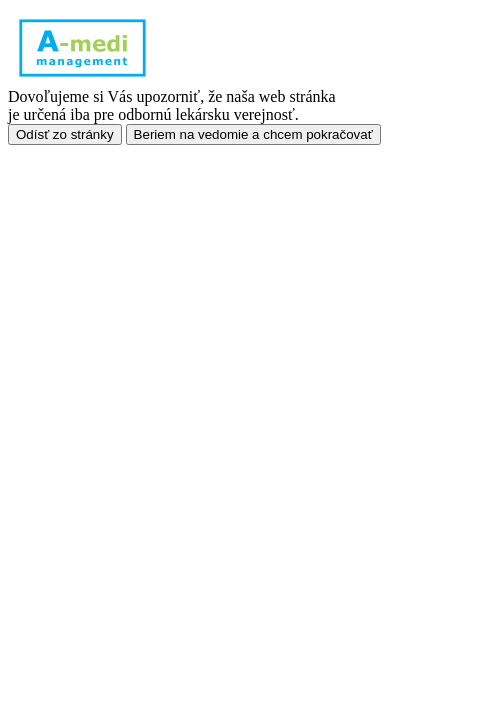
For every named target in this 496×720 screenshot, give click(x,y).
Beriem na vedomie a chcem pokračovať (253, 134)
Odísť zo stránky (65, 134)
